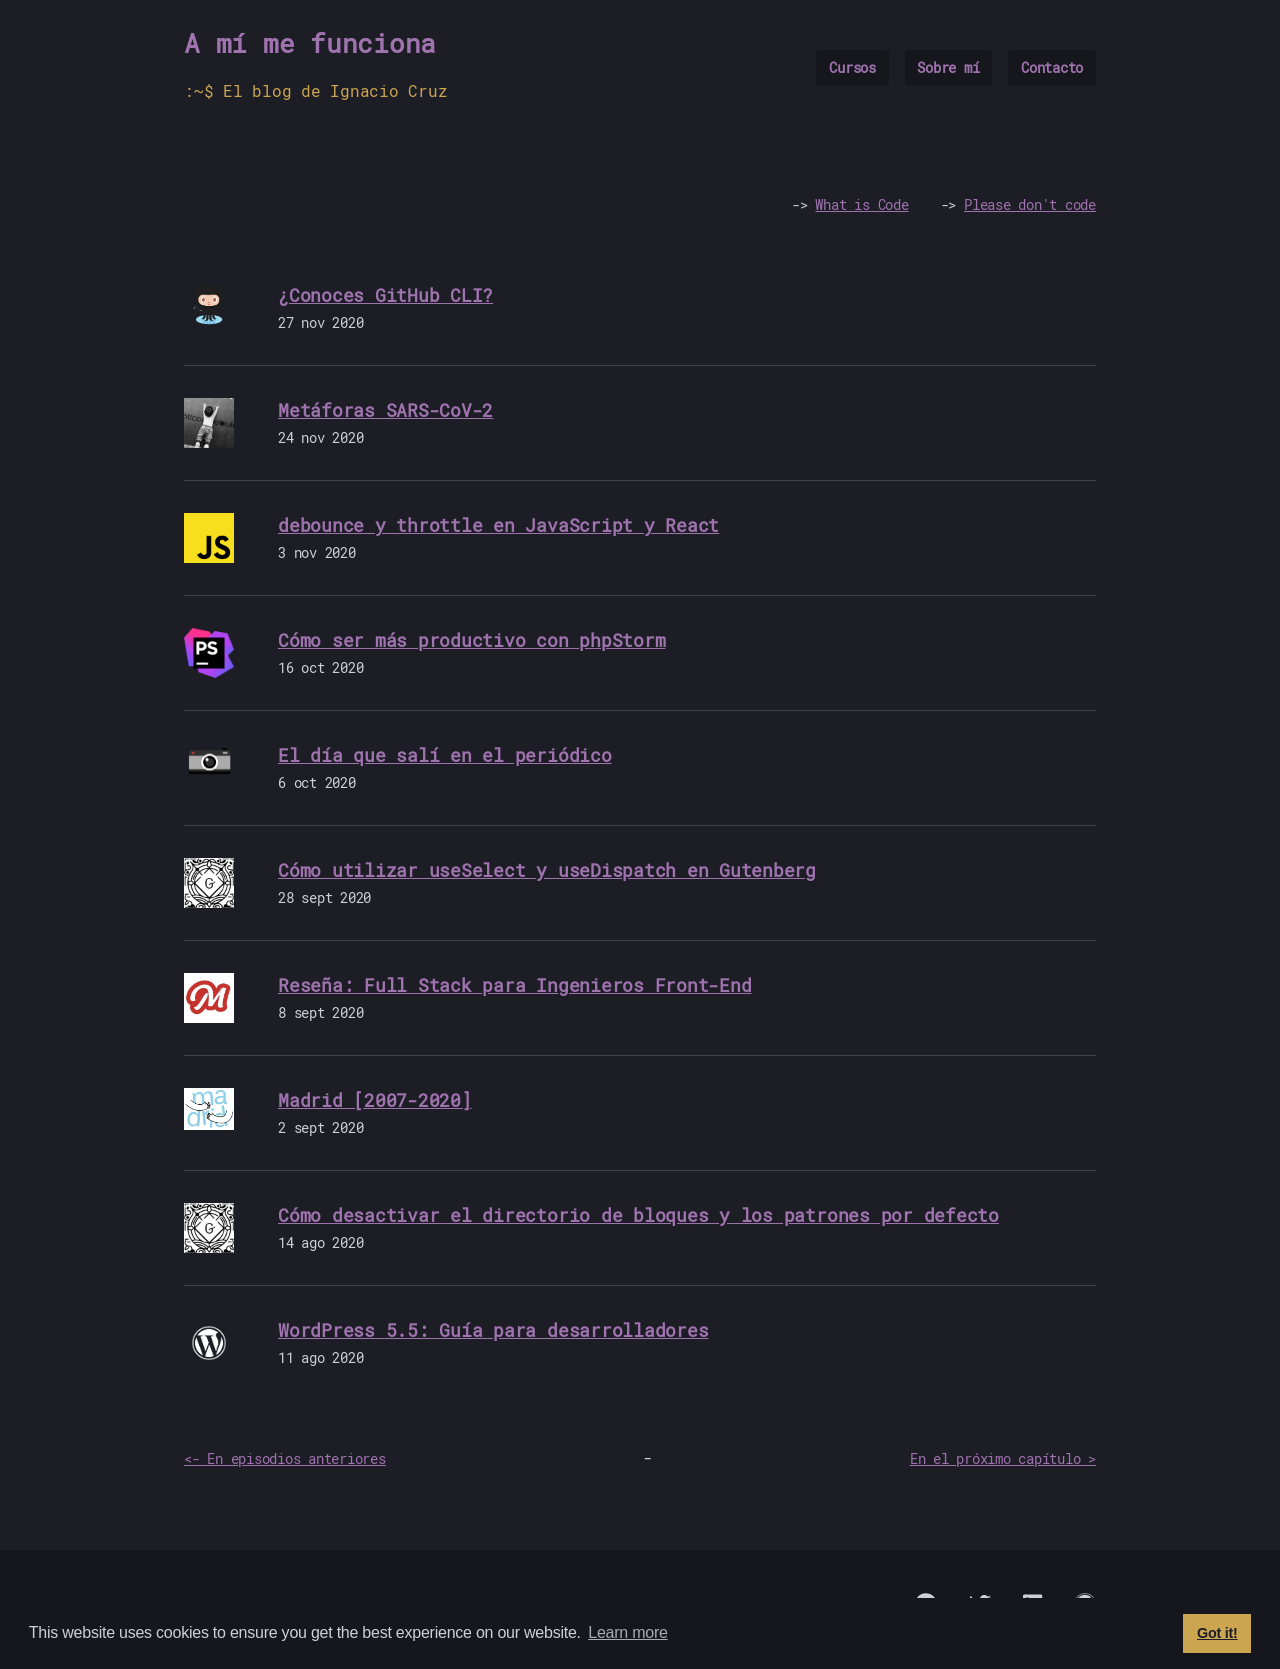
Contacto (1052, 67)
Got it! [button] (1217, 1633)
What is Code (861, 204)
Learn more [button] (627, 1632)
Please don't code (1030, 204)
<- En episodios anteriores (285, 1458)
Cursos (852, 67)
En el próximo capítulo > (1003, 1458)
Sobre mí (948, 67)
